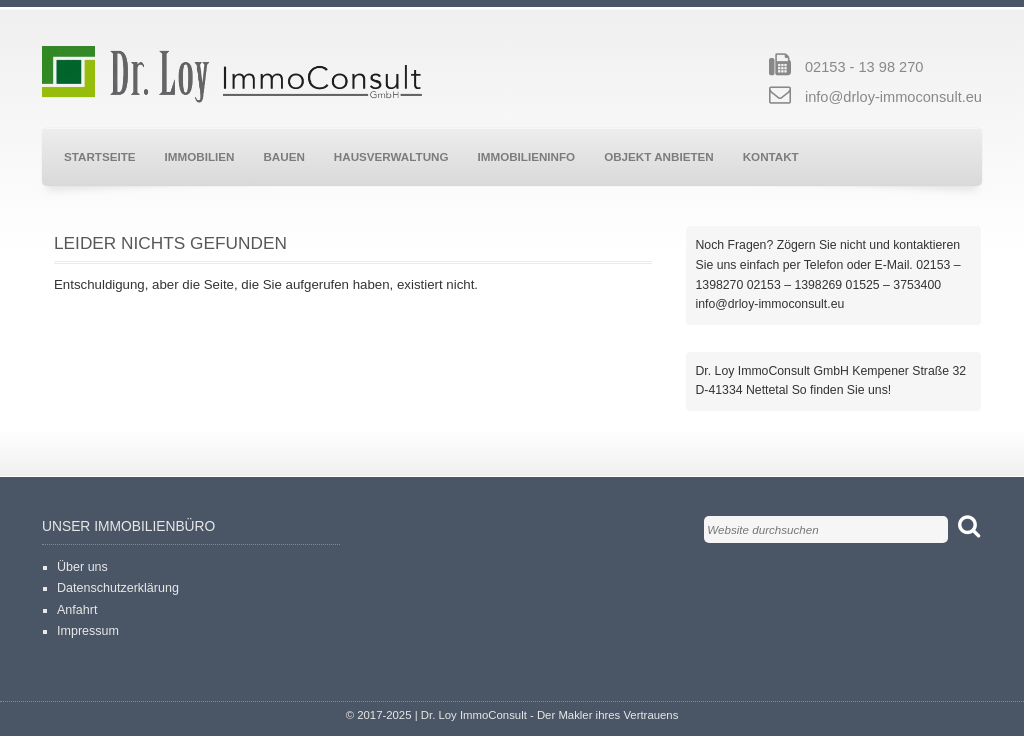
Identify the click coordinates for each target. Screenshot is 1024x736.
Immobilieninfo (527, 156)
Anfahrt (77, 610)
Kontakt (771, 156)
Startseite (100, 156)
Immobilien (200, 156)
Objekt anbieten (659, 156)
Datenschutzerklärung (118, 588)
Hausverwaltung (391, 156)
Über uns (82, 567)
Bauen (283, 156)
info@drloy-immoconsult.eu (893, 97)
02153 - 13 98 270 (864, 67)
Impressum (88, 631)
